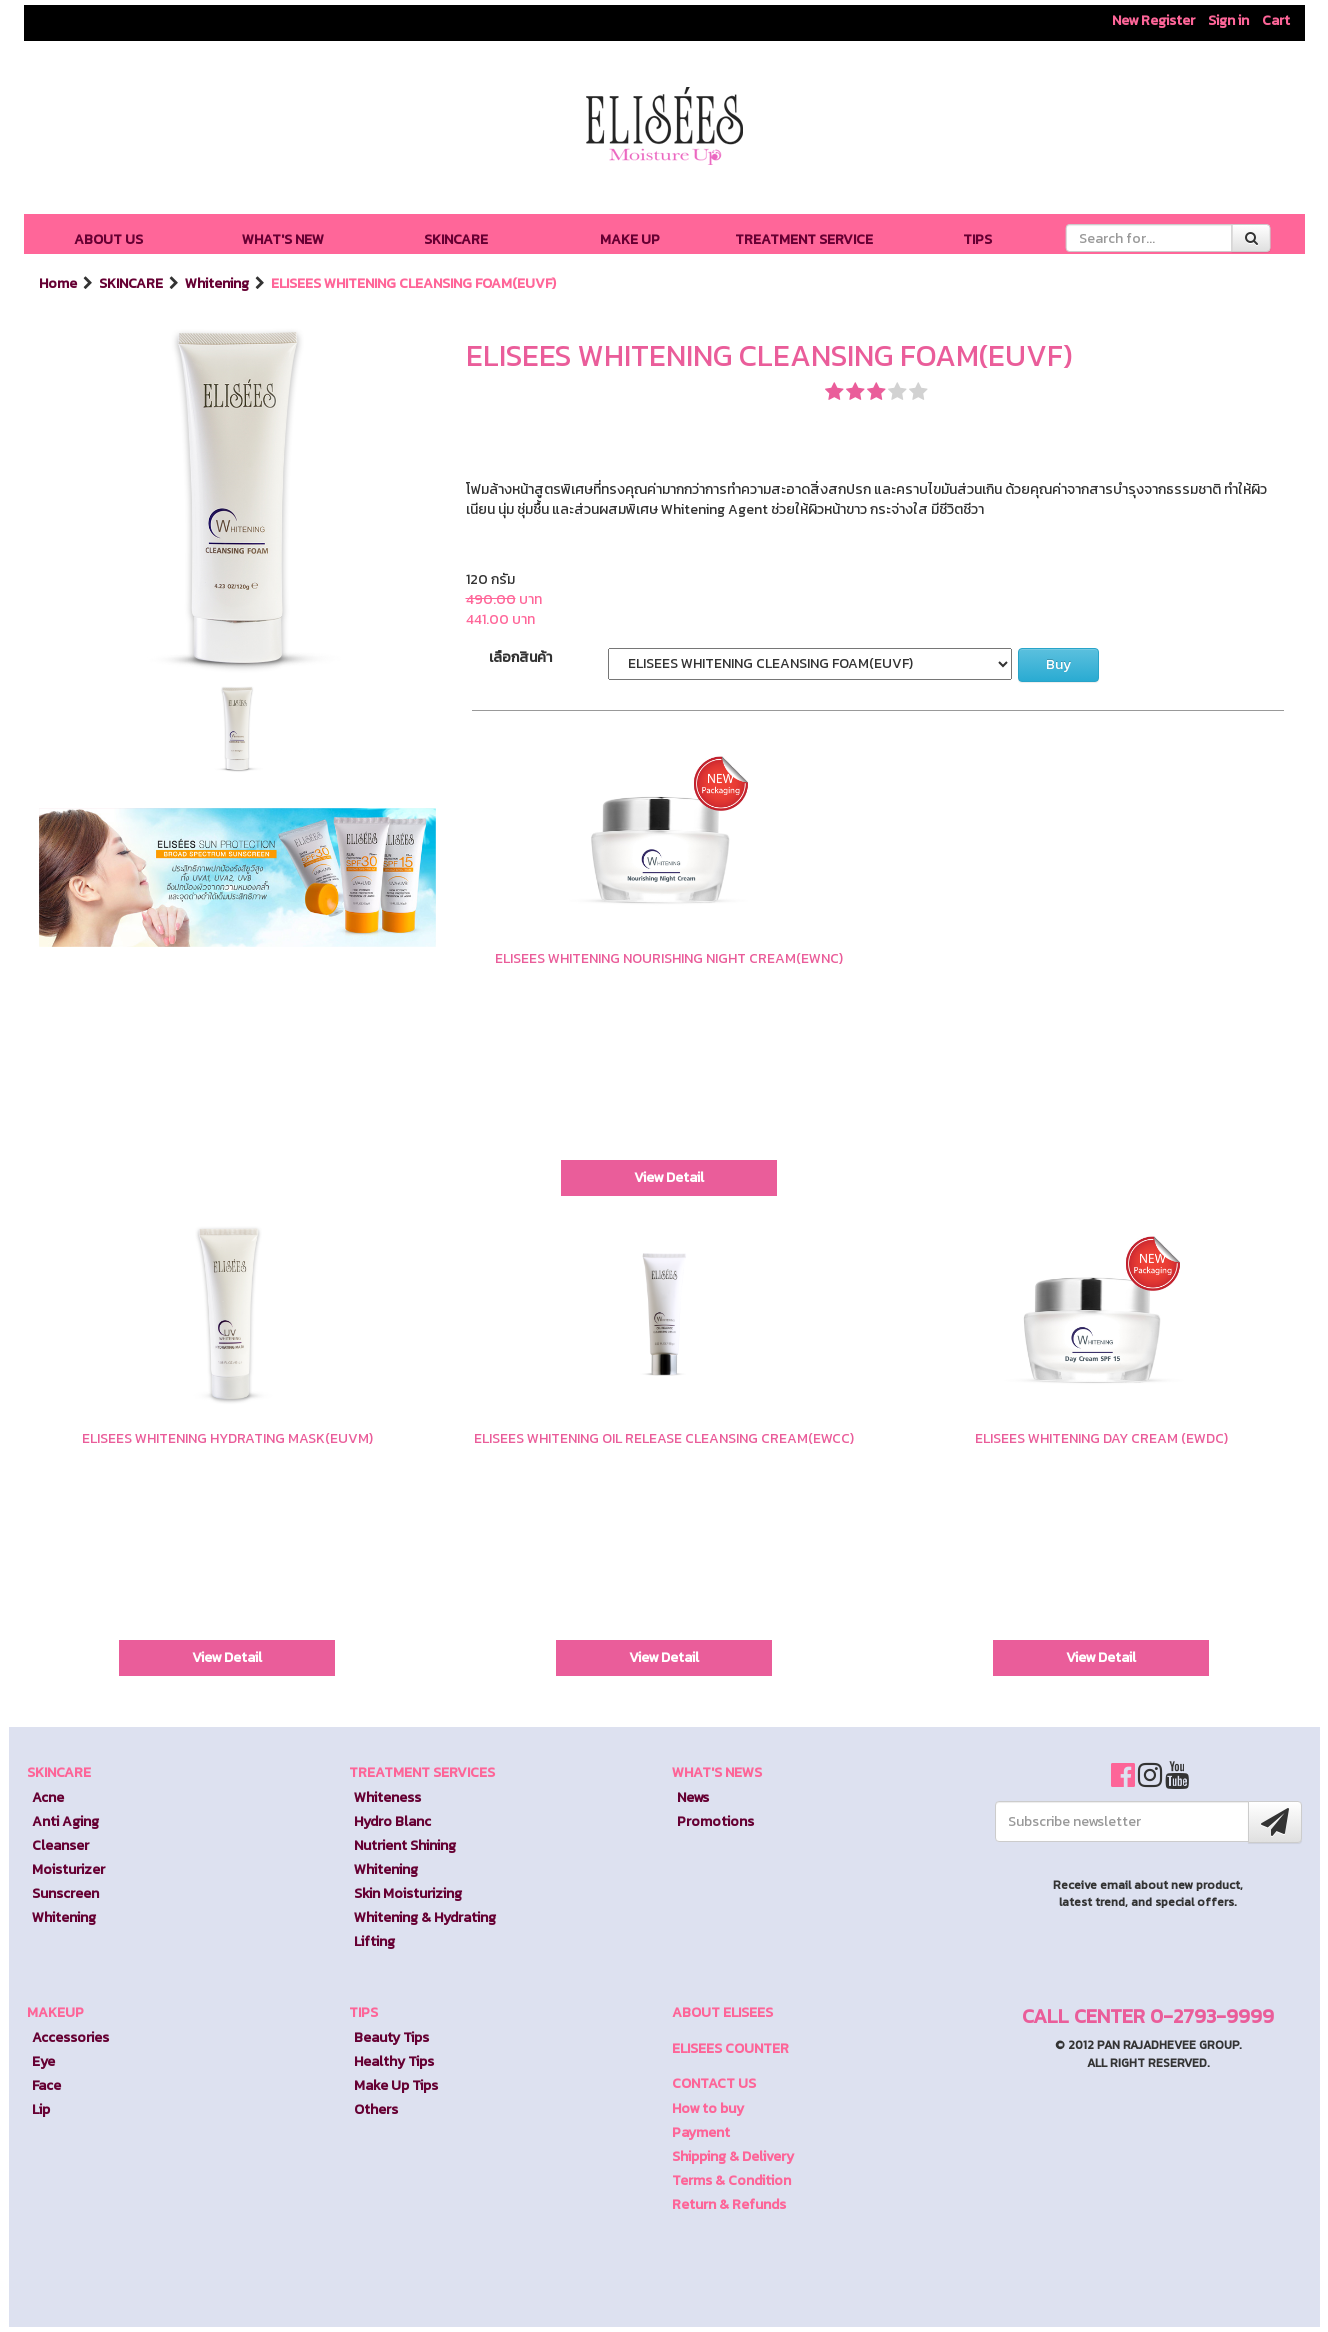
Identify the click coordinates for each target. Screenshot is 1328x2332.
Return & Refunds (729, 2204)
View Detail (669, 1177)
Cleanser (60, 1845)
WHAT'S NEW (283, 239)
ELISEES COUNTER (730, 2048)
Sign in (1228, 20)
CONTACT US (714, 2083)
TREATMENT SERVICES (422, 1772)
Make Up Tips (396, 2085)
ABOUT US (108, 239)
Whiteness (387, 1797)
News (693, 1797)
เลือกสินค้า (520, 658)
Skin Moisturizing (408, 1893)
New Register (1153, 20)
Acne (48, 1797)
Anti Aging (65, 1821)
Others (376, 2109)
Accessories (70, 2037)
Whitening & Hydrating (425, 1917)
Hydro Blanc (392, 1821)
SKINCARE (456, 239)
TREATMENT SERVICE (804, 239)
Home (59, 283)
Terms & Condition (731, 2180)
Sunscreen (65, 1893)
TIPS (977, 239)
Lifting (374, 1941)
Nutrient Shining (405, 1845)
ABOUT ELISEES (722, 2012)
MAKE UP (630, 239)
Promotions (715, 1821)
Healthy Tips (394, 2061)
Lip (41, 2109)
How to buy (708, 2108)
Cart (1276, 20)
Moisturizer (68, 1869)
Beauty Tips (391, 2037)
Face (46, 2085)
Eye (43, 2061)
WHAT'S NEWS (717, 1772)
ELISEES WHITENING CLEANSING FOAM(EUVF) (413, 284)
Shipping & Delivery (733, 2156)
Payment (701, 2132)
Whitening (218, 283)
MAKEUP (55, 2012)
